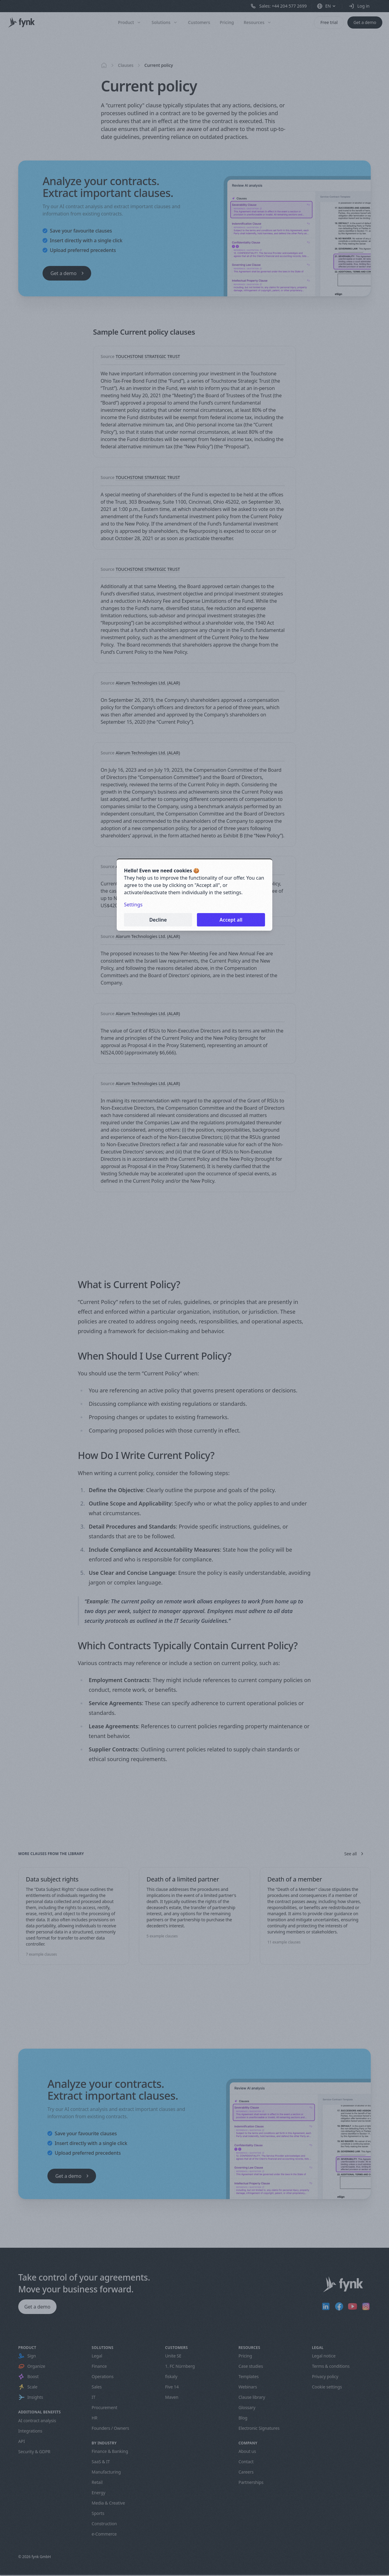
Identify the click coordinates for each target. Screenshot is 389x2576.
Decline (158, 919)
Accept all (230, 919)
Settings (133, 904)
